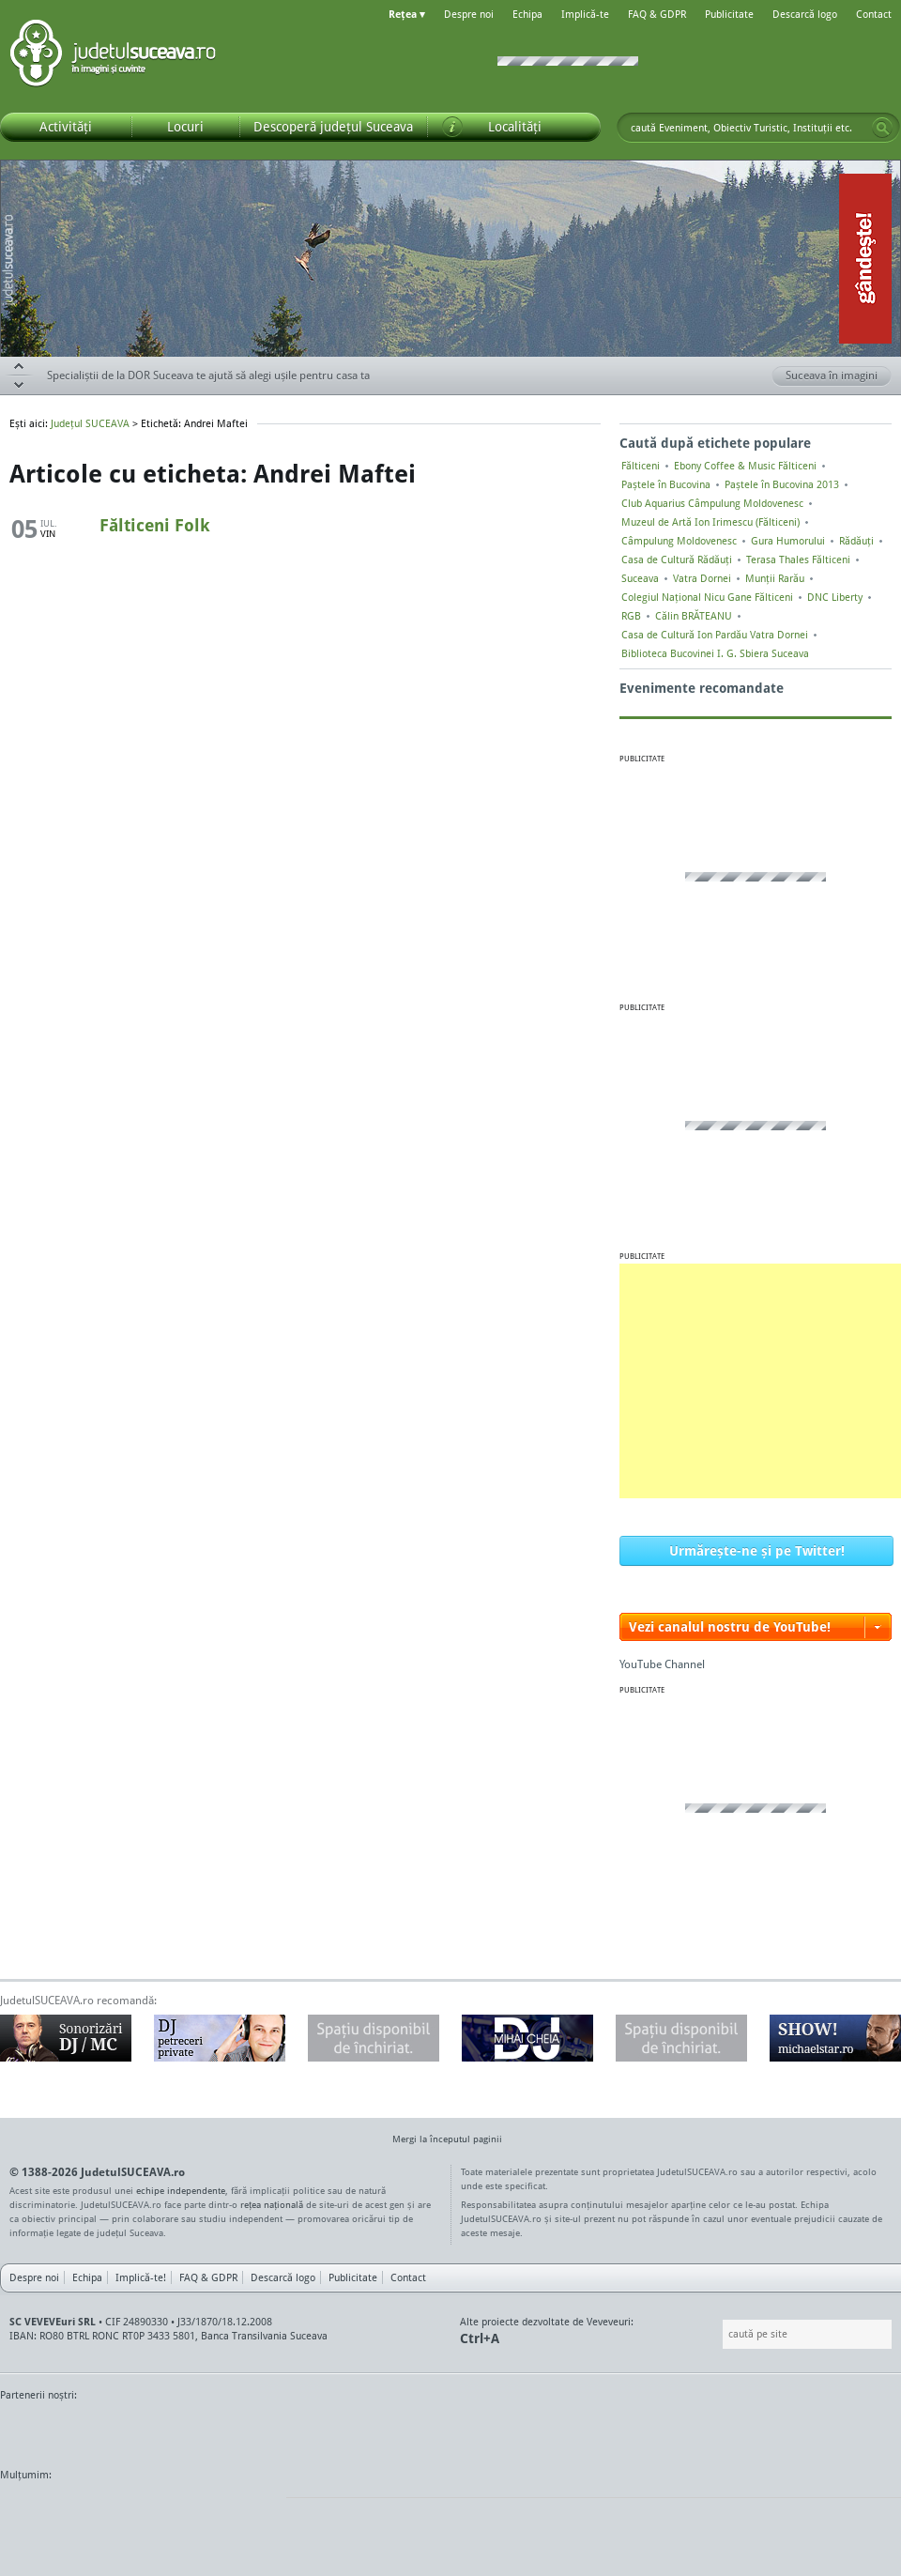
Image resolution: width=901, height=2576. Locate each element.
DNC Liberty (835, 597)
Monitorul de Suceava (39, 2430)
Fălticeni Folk (154, 524)
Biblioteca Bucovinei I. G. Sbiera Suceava (715, 653)
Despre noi (469, 14)
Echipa (527, 14)
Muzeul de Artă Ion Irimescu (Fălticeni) (710, 522)
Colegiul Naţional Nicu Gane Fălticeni (707, 597)
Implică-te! (140, 2277)
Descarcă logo (804, 14)
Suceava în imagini (839, 376)
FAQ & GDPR (657, 14)
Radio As (866, 2430)
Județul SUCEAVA (112, 56)
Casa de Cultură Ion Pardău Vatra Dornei (714, 634)
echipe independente (180, 2190)
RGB (631, 615)
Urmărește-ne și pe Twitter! (757, 1550)
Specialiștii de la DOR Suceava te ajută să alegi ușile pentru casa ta (208, 375)
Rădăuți (856, 540)
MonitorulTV (137, 2430)
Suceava (640, 578)
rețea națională (271, 2204)
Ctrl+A (479, 2338)
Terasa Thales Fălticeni (798, 559)
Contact (874, 14)
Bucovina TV (227, 2430)
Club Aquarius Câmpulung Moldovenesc (712, 503)
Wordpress (47, 2510)
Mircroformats (157, 2510)
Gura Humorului (788, 540)
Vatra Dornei (702, 578)
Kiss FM (551, 2430)
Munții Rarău (774, 578)
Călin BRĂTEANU (693, 615)
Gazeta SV (312, 2430)
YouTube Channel (662, 1664)
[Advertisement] (760, 1381)
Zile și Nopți (795, 2430)
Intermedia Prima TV (492, 2430)
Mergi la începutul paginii (440, 2141)
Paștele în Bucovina (665, 484)
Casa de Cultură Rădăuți (676, 559)
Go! (882, 127)
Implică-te (585, 14)
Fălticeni (640, 465)
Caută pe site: (720, 2334)
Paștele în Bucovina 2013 (782, 484)
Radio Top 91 (618, 2430)
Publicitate (729, 14)
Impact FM (411, 2430)
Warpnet (707, 2430)
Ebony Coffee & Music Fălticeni (745, 465)
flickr (253, 2510)
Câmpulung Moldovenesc (679, 540)
